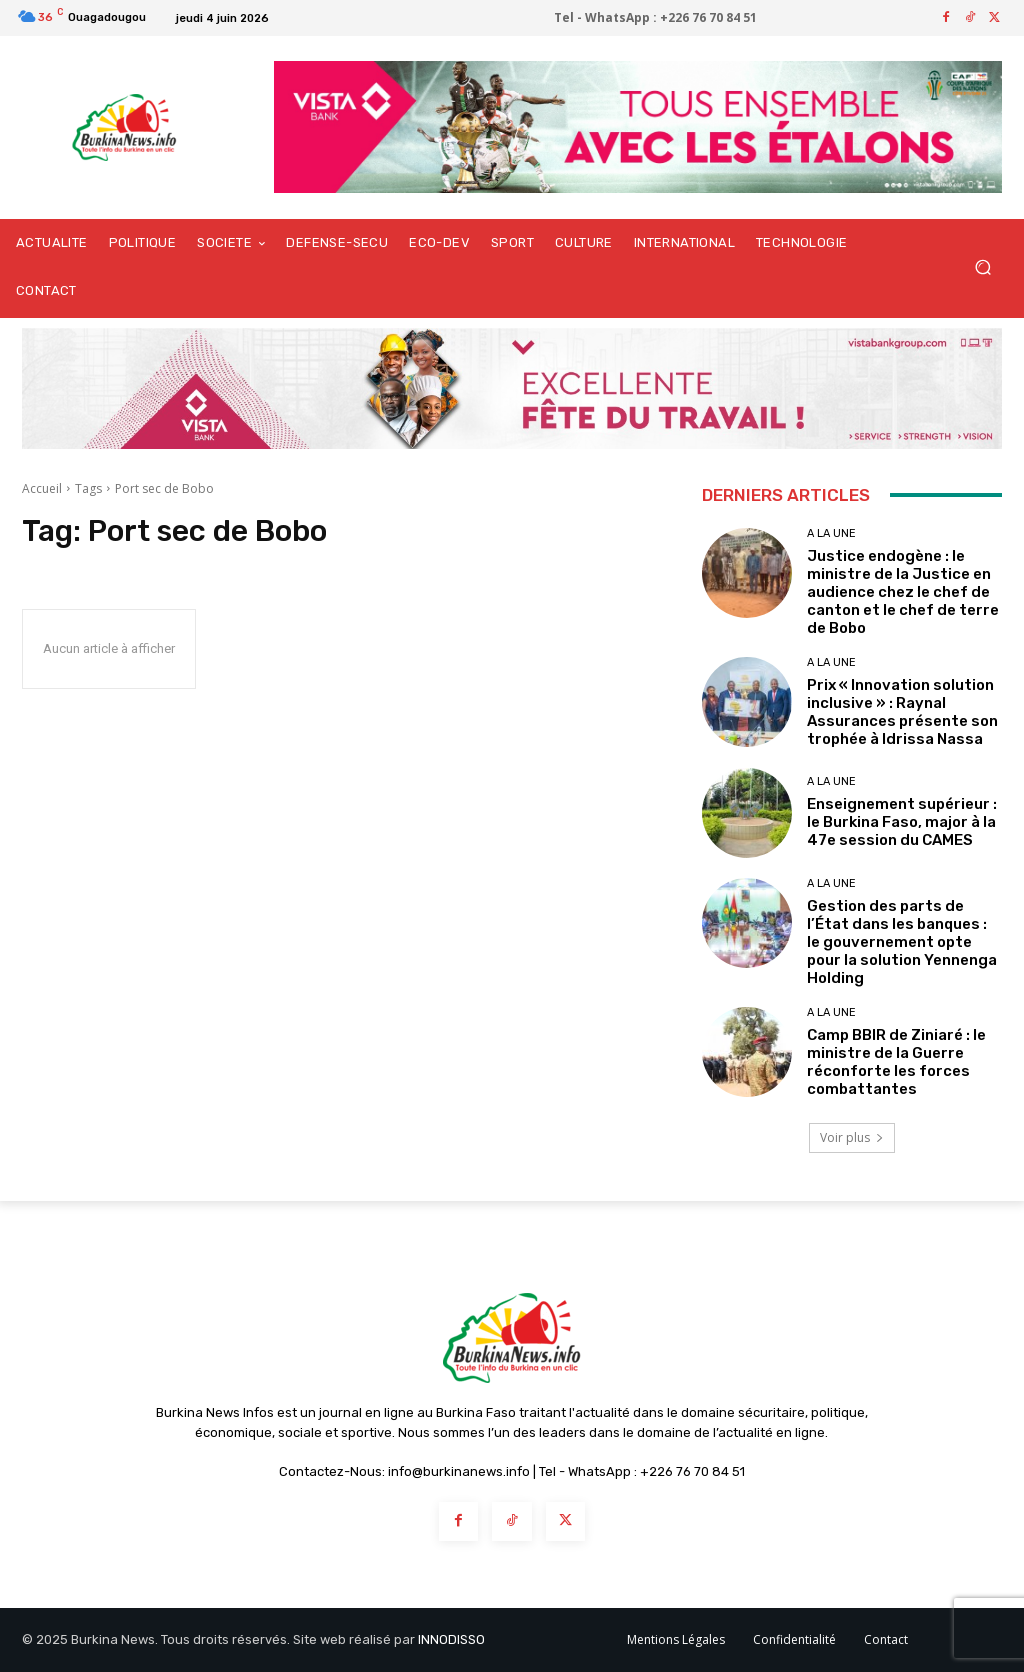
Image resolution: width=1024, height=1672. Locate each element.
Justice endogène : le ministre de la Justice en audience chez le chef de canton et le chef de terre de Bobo (903, 592)
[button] (982, 267)
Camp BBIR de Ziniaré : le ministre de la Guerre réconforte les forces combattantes (896, 1062)
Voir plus (852, 1137)
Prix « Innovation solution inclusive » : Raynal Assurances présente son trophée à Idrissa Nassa (902, 712)
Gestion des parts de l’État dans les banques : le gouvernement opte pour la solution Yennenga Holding (902, 942)
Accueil (42, 488)
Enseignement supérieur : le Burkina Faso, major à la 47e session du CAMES (902, 822)
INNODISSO (451, 1639)
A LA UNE (831, 533)
